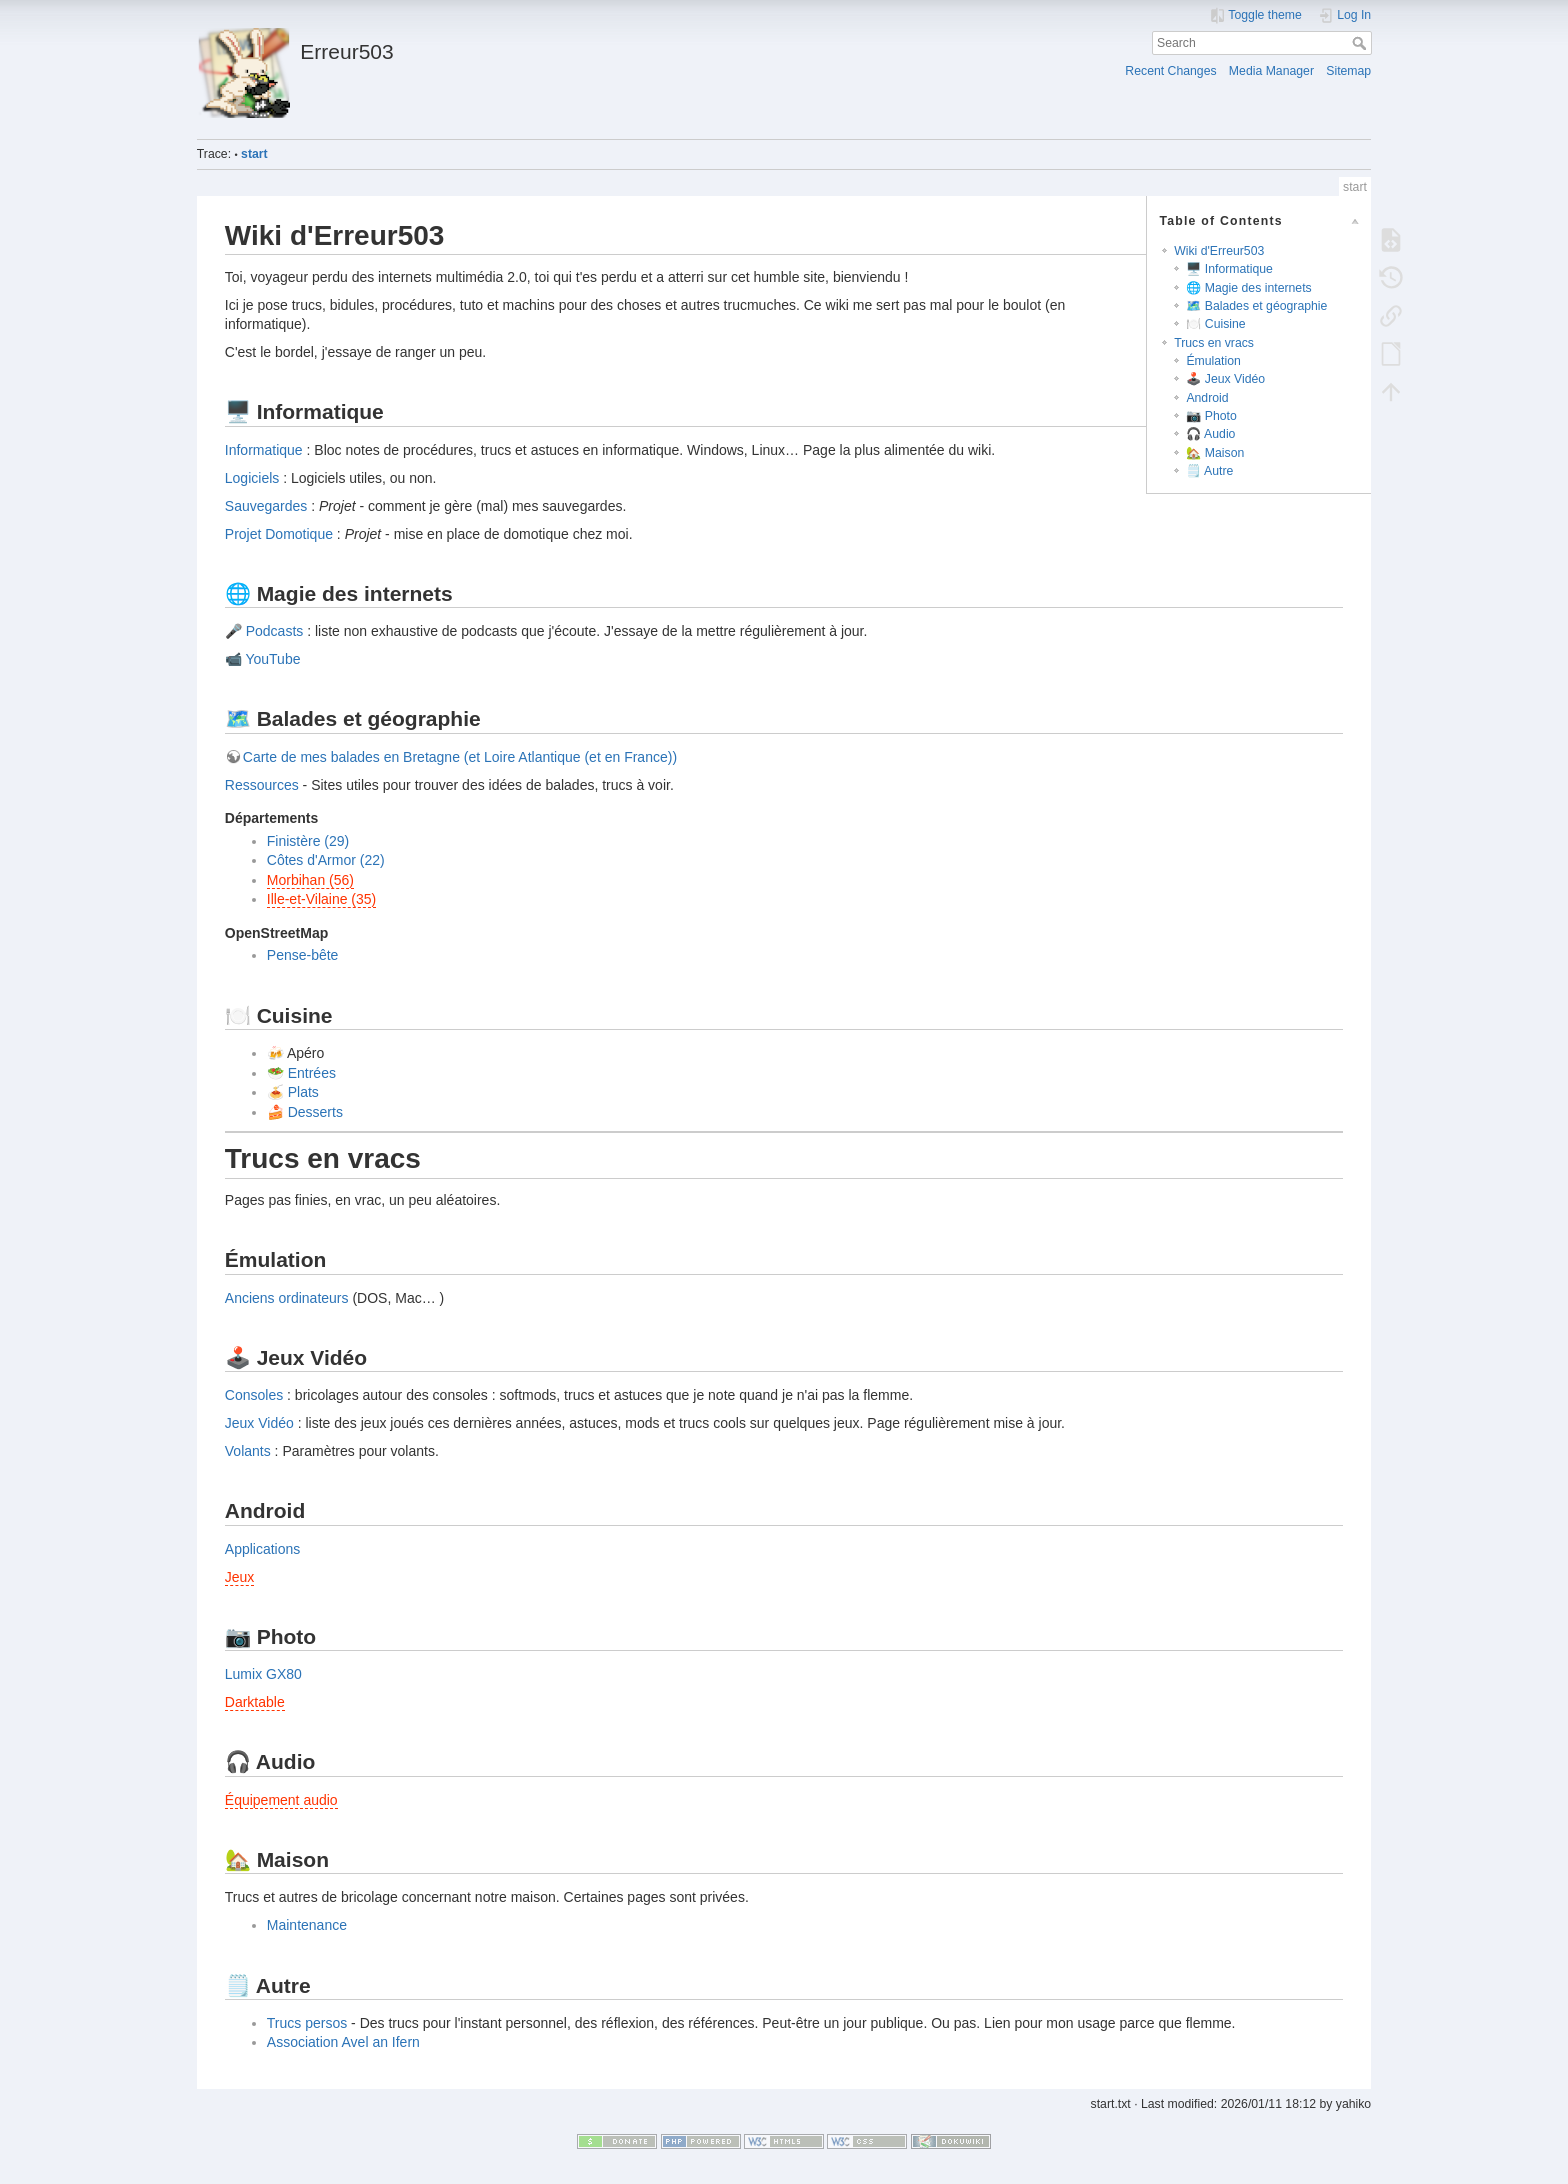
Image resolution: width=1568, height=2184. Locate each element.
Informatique (264, 450)
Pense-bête (303, 955)
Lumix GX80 (263, 1674)
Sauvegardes (266, 506)
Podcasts (275, 631)
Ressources (262, 785)
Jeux (240, 1577)
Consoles (254, 1395)
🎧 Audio (1210, 434)
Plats (303, 1092)
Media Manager (1271, 71)
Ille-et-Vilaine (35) (321, 899)
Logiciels (252, 478)
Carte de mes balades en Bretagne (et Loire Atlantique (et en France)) (460, 757)
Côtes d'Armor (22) (326, 860)
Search (1361, 43)
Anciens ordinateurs (287, 1298)
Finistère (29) (308, 841)
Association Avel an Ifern (343, 2042)
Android (1207, 398)
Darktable (255, 1702)
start (254, 154)
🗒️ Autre (1209, 471)
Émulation (1213, 361)
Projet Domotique (279, 534)
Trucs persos (307, 2023)
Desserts (315, 1112)
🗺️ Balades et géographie (1256, 306)
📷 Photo (1211, 416)
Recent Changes (1170, 71)
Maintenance (307, 1925)
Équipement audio (281, 1800)
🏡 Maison (1215, 453)
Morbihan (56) (310, 880)
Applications (263, 1549)
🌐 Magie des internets (1248, 288)
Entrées (312, 1073)
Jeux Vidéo (259, 1423)
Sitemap (1348, 71)
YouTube (272, 659)
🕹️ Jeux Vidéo (1225, 379)
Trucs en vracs (1214, 343)
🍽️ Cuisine (1215, 324)
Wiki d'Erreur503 (1219, 251)
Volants (248, 1451)
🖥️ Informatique (1229, 269)
